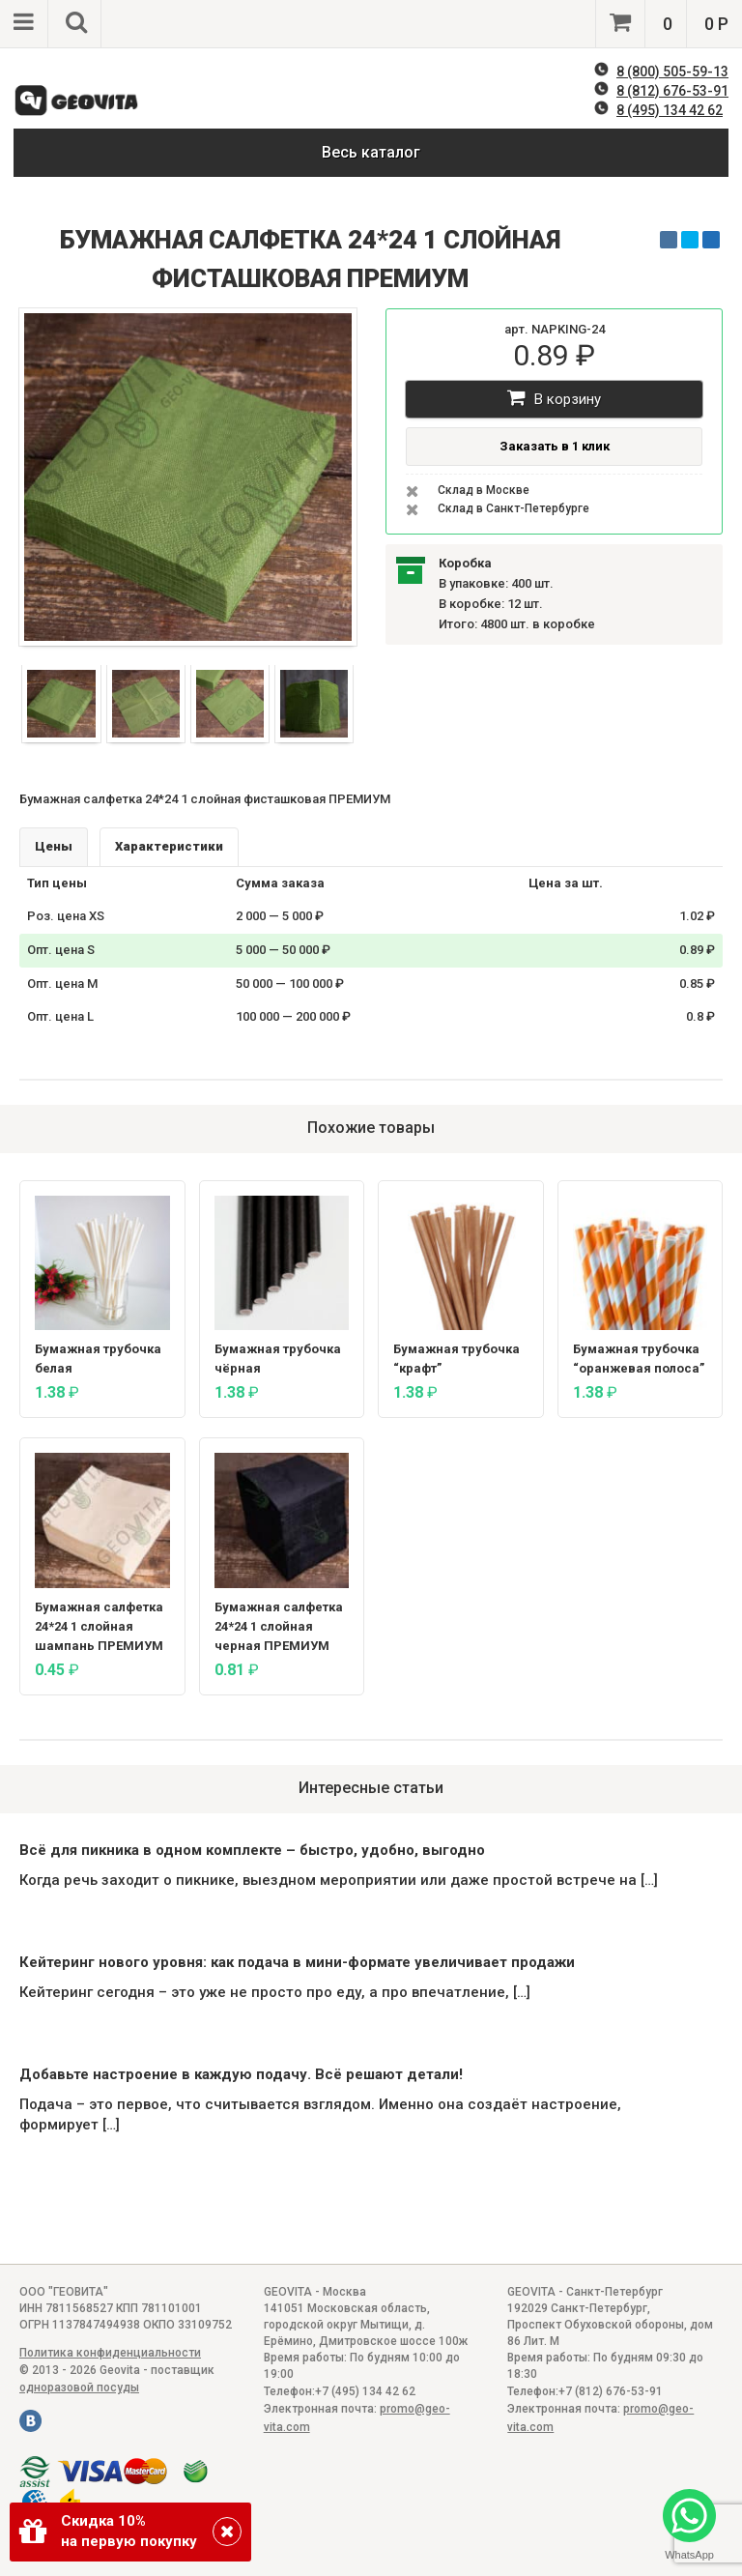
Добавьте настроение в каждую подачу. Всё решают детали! (241, 2074)
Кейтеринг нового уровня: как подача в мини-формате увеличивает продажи (297, 1962)
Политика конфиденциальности (110, 2352)
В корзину (554, 398)
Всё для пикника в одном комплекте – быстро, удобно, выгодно (252, 1850)
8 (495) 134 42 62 (669, 110)
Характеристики (169, 846)
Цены (53, 846)
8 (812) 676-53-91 (672, 91)
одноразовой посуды (79, 2387)
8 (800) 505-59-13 (672, 71)
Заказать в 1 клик (554, 446)
